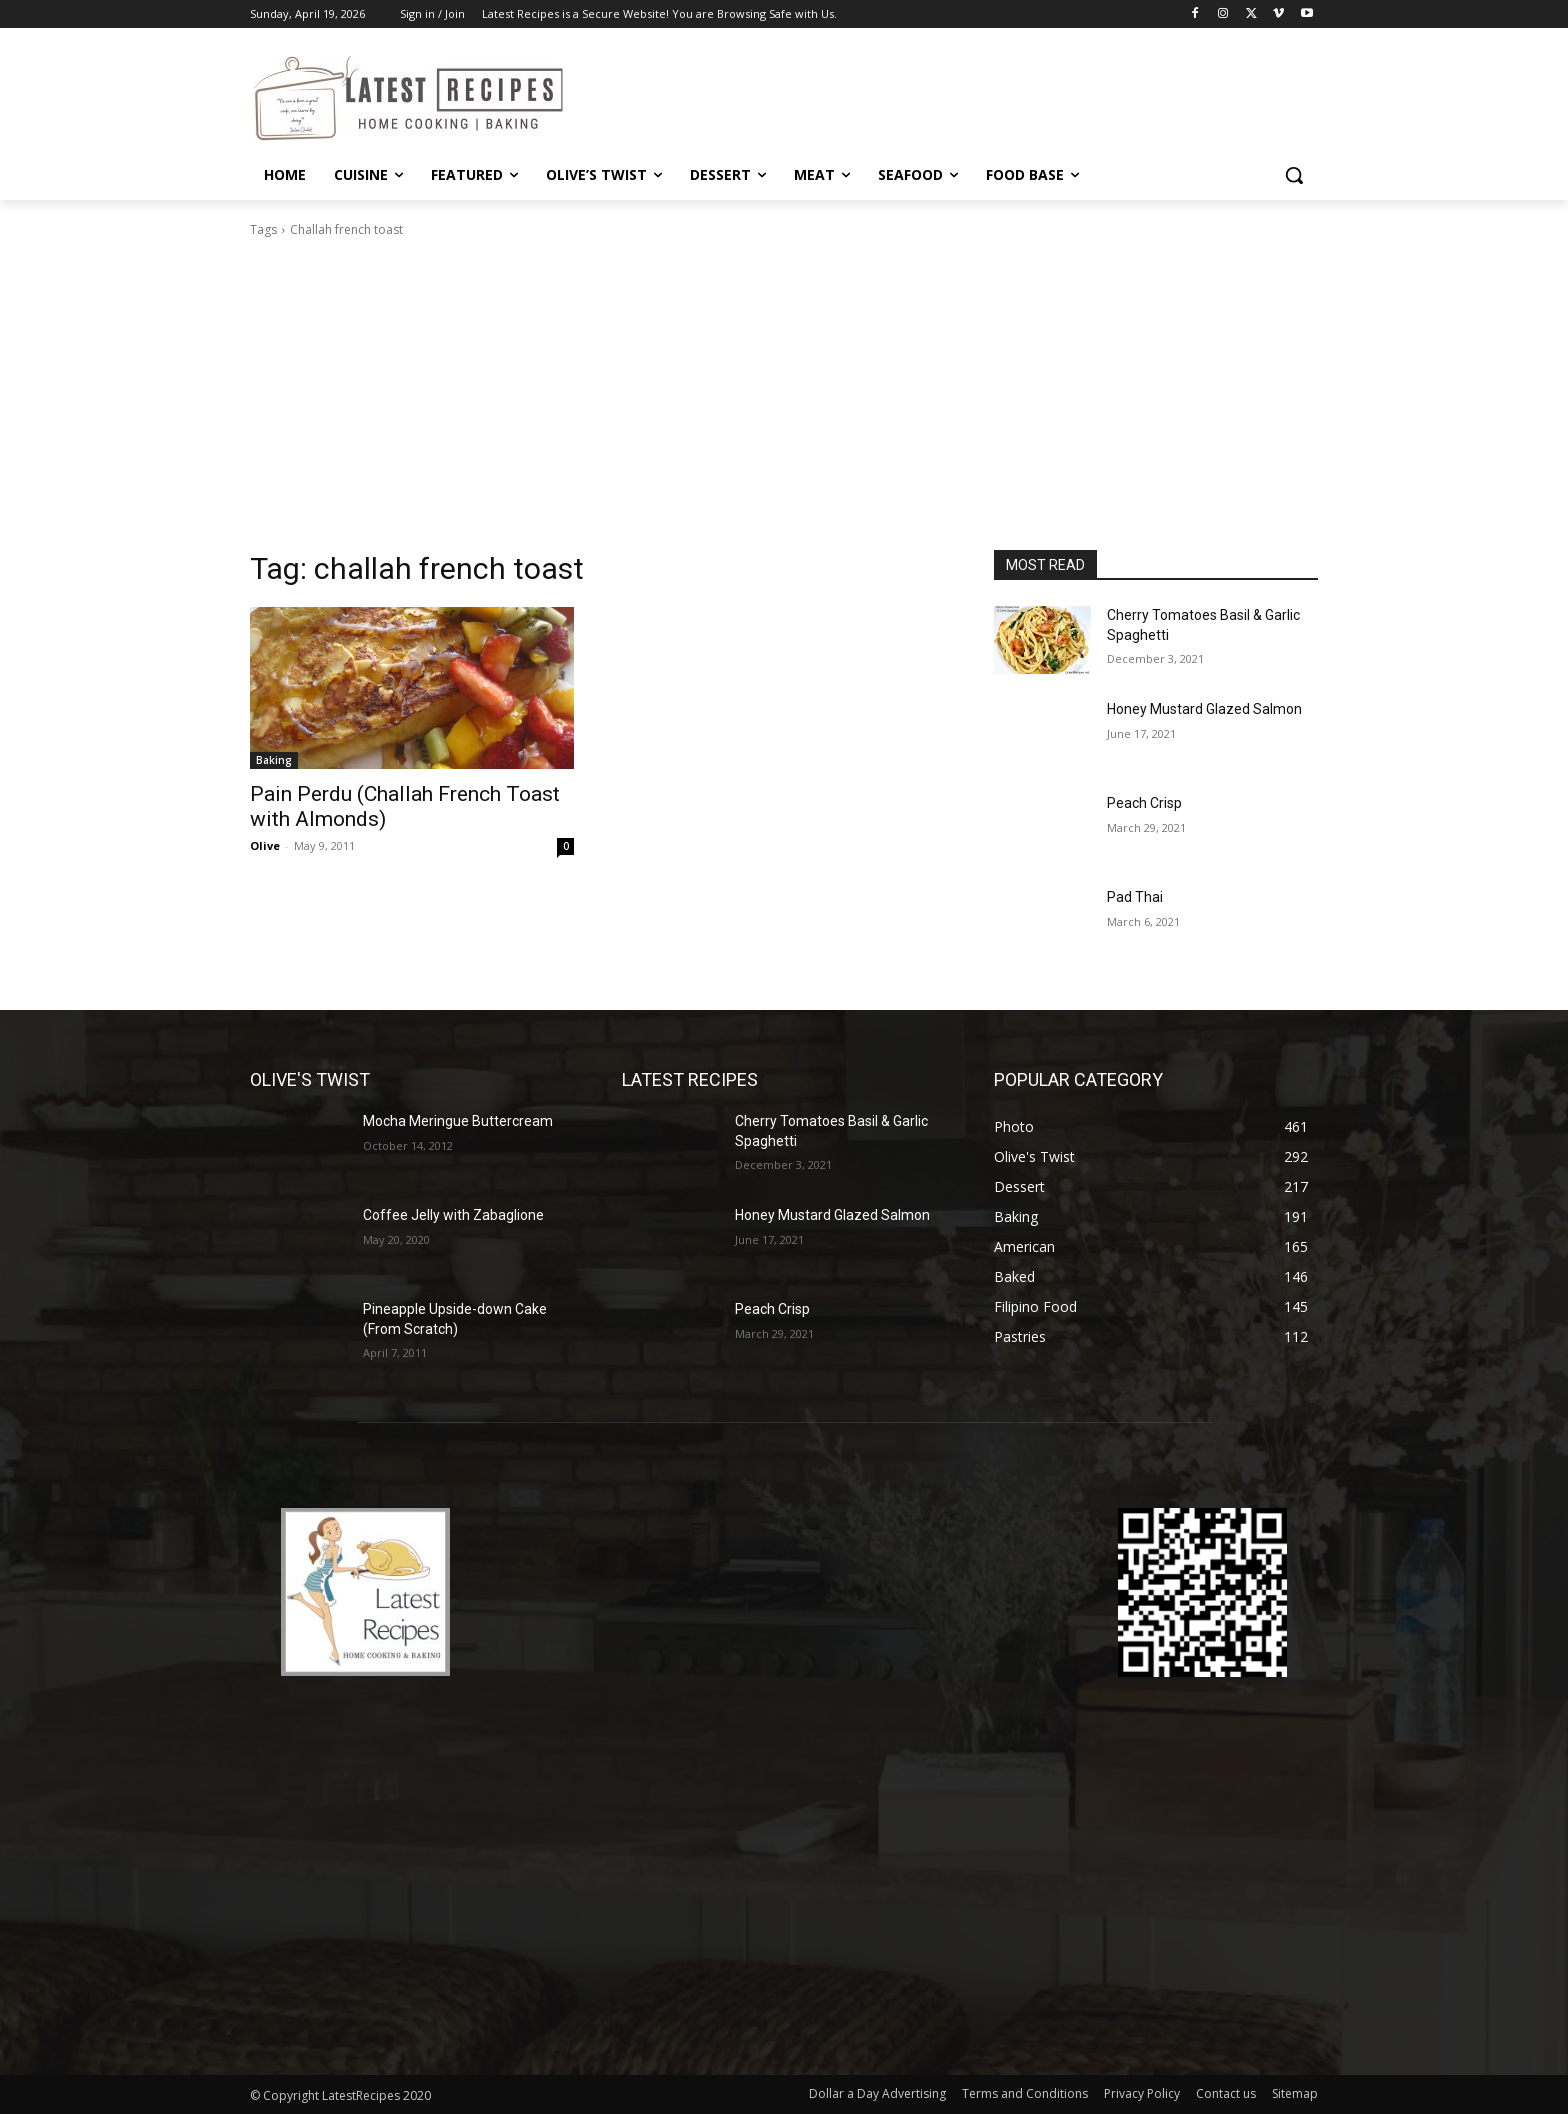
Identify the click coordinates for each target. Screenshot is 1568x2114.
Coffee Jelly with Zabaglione (453, 1215)
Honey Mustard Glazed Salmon (1204, 709)
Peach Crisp (1144, 803)
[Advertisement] (784, 400)
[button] (1294, 175)
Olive (265, 845)
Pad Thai (1135, 897)
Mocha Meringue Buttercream (458, 1121)
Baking (274, 760)
